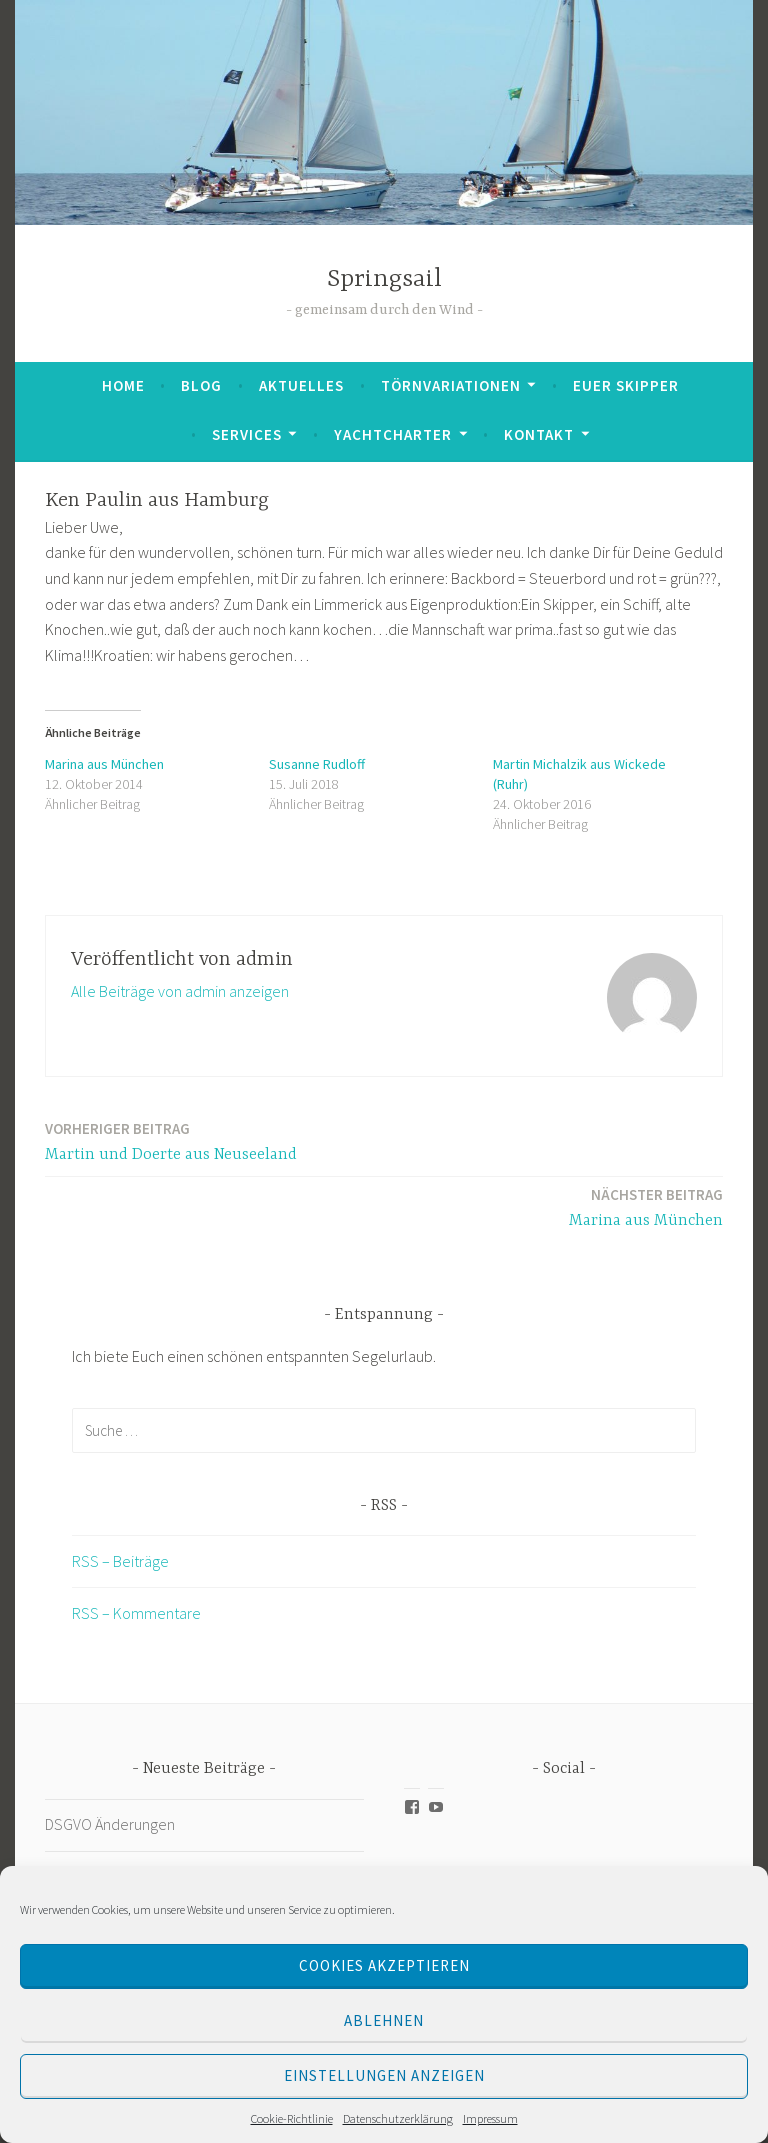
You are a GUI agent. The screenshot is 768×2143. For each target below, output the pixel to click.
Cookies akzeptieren (384, 1965)
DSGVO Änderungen (110, 1824)
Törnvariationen (451, 385)
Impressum (490, 2118)
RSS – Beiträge (120, 1561)
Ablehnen (384, 2020)
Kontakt (539, 434)
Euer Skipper (626, 385)
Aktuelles (301, 385)
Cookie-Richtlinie (292, 2118)
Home (123, 385)
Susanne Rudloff (317, 764)
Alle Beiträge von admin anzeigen (180, 991)
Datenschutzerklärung (398, 2118)
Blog (201, 385)
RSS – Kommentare (136, 1613)
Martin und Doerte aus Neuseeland (171, 1140)
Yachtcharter (393, 434)
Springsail (384, 279)
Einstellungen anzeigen (384, 2075)
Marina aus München (104, 764)
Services (247, 434)
